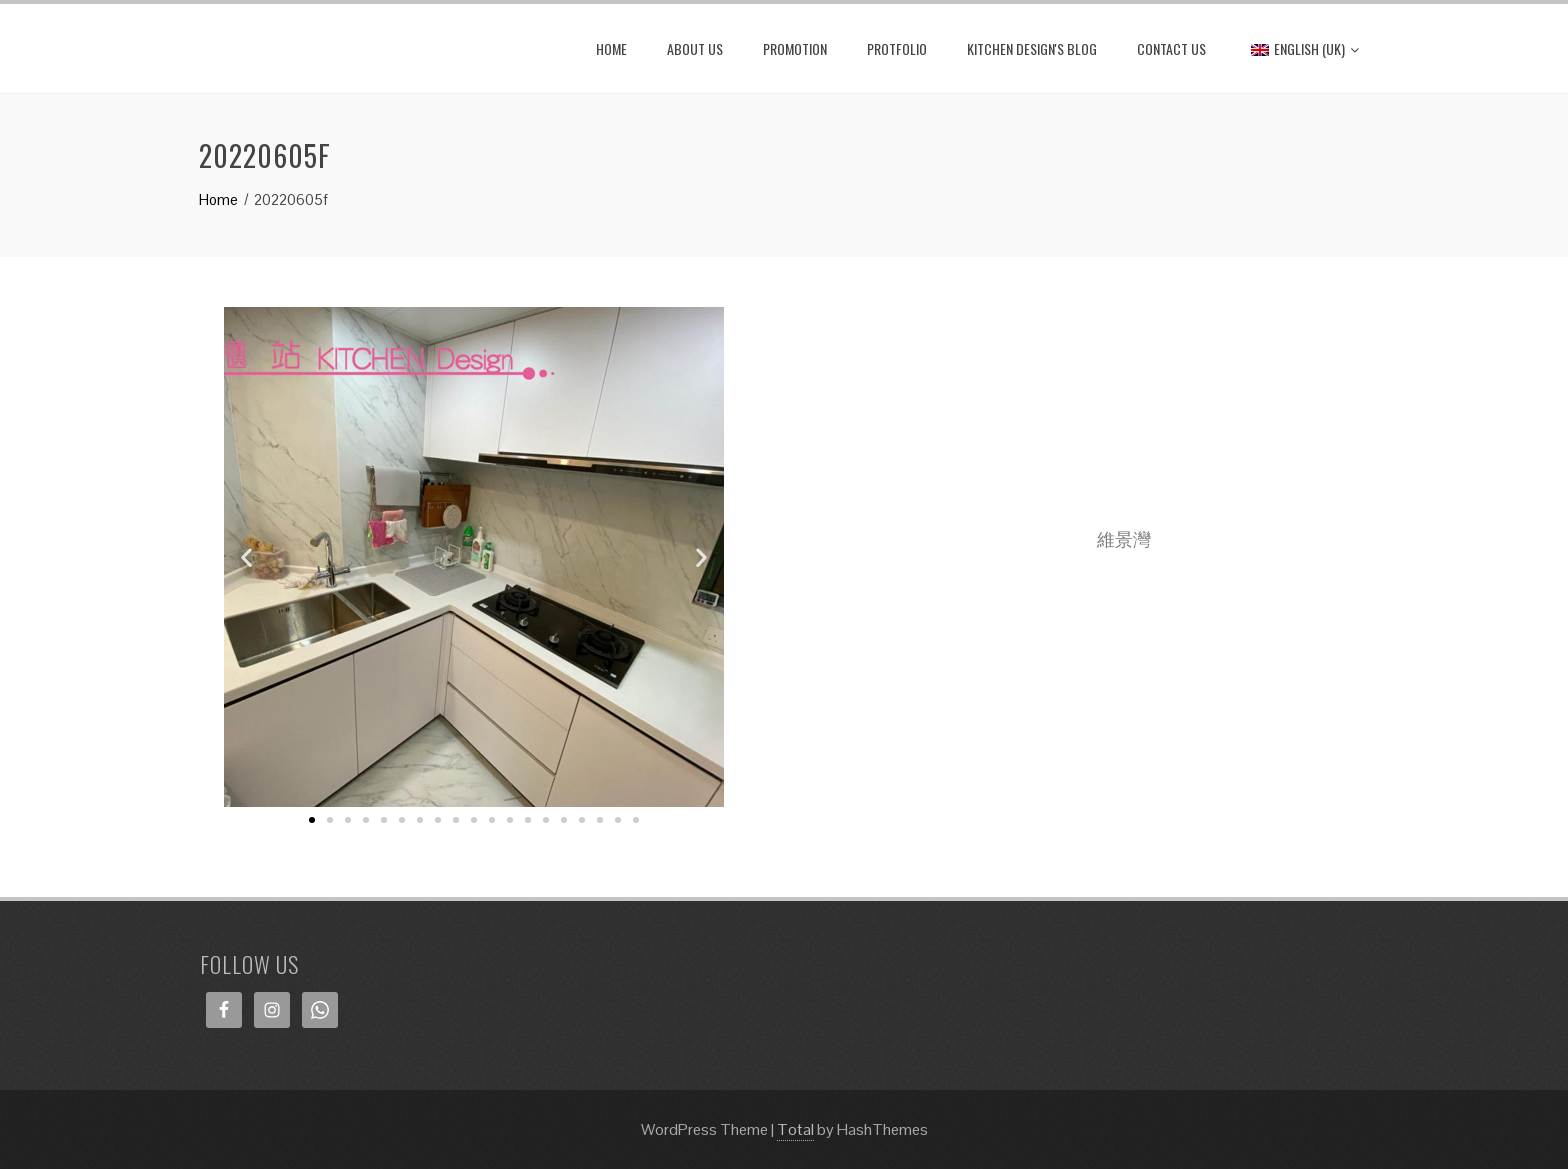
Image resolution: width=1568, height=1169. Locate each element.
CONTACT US (1171, 48)
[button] (312, 820)
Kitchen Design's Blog (1032, 48)
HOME (611, 48)
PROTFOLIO (897, 48)
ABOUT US (695, 48)
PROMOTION (795, 48)
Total (795, 1129)
